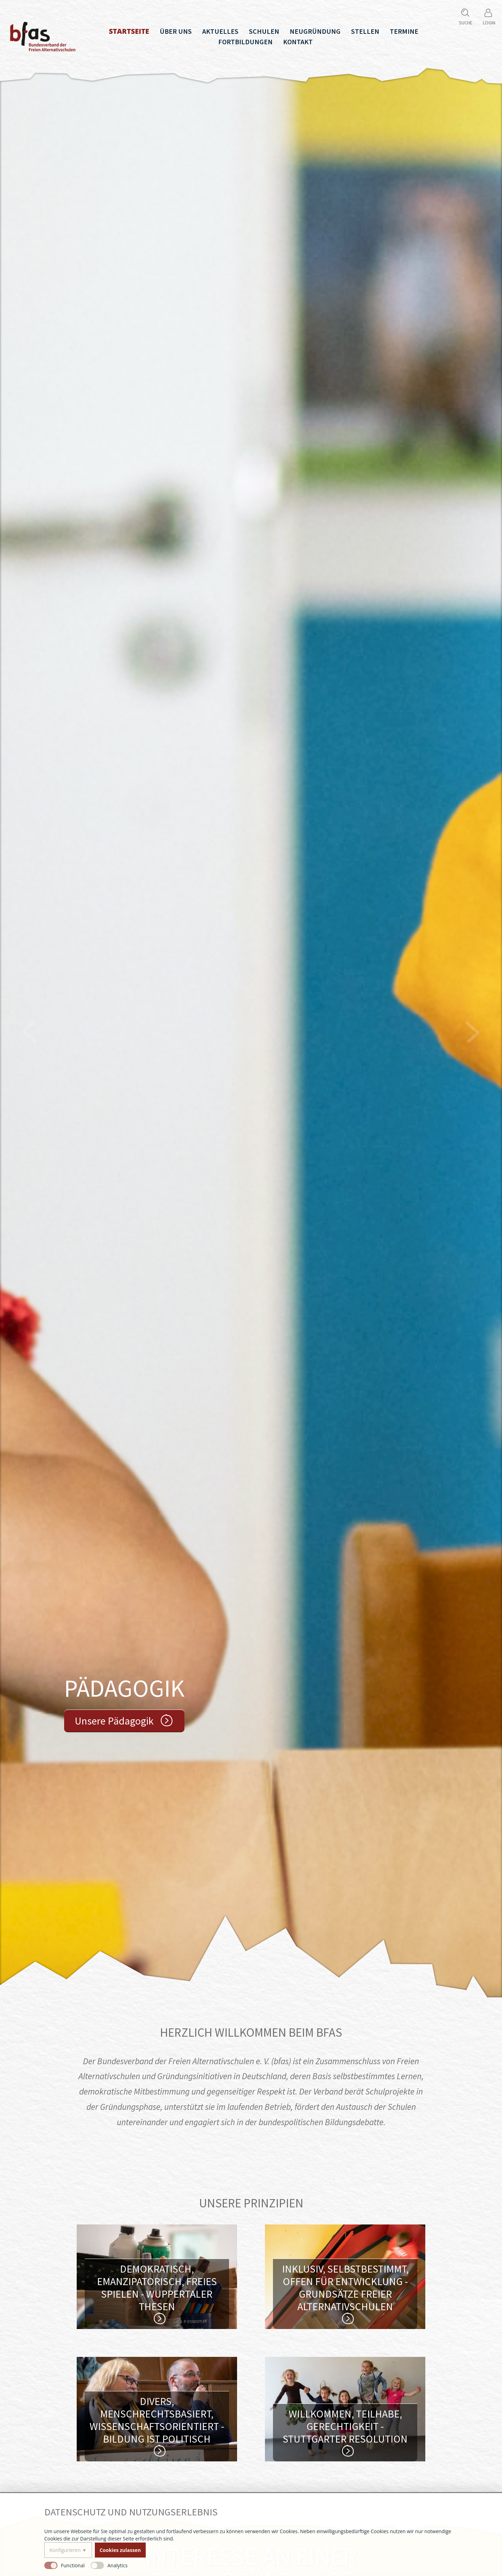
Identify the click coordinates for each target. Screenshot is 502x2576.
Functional (73, 2565)
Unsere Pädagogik (114, 1720)
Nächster (472, 1032)
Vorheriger (29, 1032)
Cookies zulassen (120, 2550)
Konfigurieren (65, 2550)
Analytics (117, 2565)
